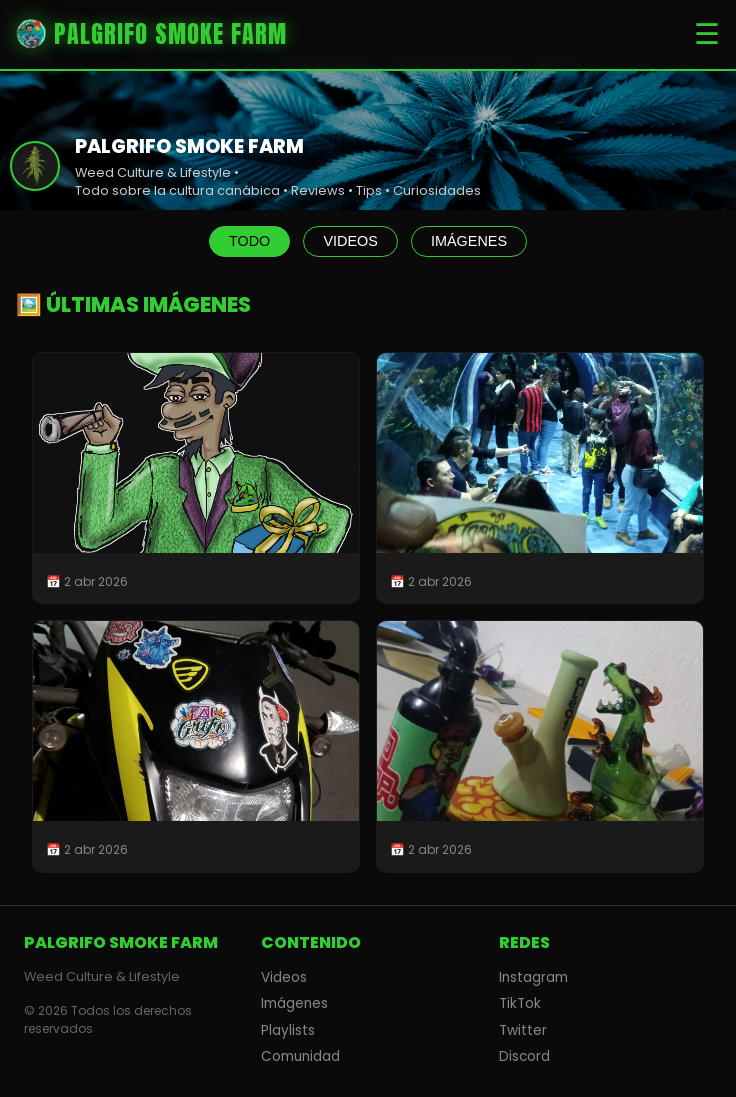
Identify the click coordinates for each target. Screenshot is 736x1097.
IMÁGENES (469, 241)
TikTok (520, 1003)
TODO (249, 241)
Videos (284, 977)
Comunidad (300, 1056)
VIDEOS (350, 241)
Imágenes (294, 1003)
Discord (524, 1056)
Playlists (288, 1030)
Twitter (523, 1030)
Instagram (533, 977)
